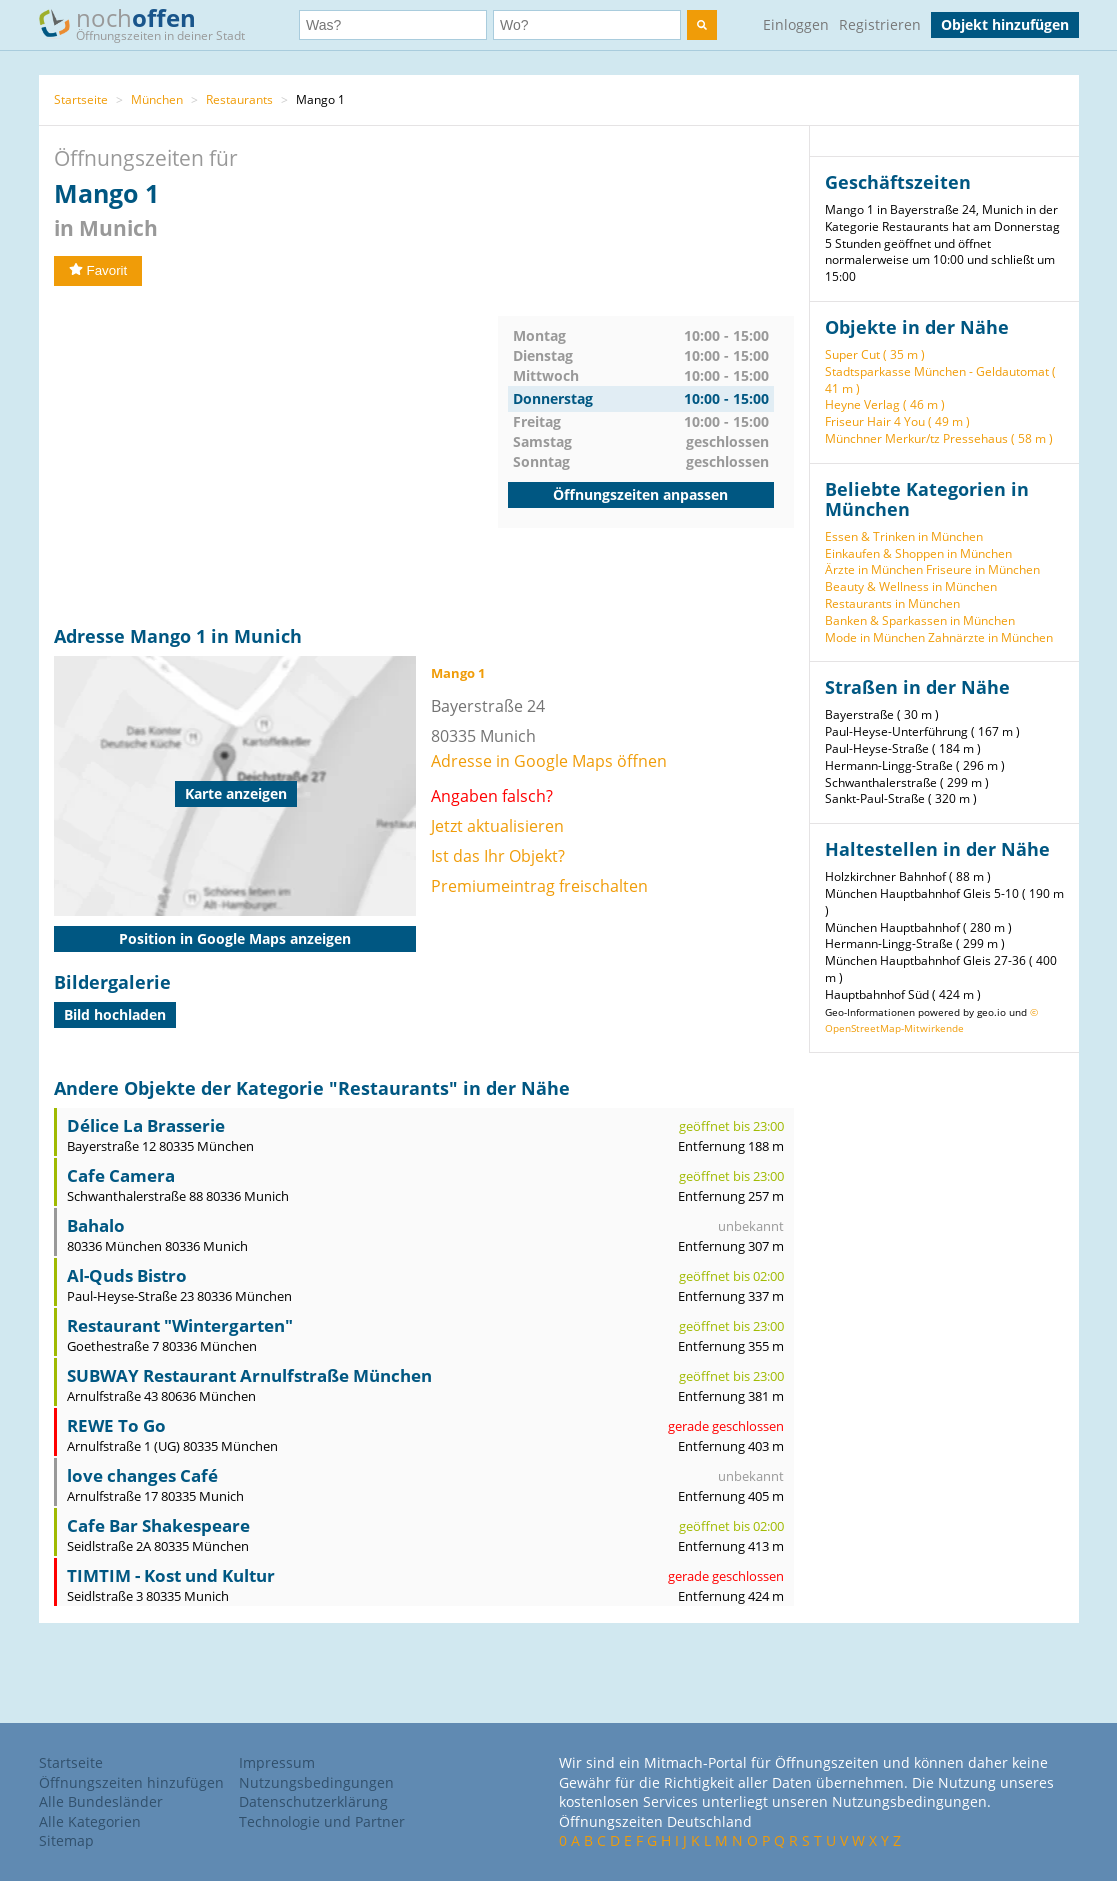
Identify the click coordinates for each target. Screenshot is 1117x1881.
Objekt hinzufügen (1005, 24)
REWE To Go (116, 1425)
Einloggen (796, 24)
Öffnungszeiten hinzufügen (131, 1782)
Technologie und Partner (322, 1821)
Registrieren (880, 24)
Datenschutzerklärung (313, 1801)
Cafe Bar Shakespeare (158, 1525)
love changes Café (142, 1475)
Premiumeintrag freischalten (539, 886)
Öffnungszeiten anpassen (640, 494)
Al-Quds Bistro (127, 1275)
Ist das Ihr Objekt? (498, 856)
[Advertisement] (276, 456)
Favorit (98, 270)
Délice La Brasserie (146, 1125)
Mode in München (875, 637)
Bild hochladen (115, 1014)
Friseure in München (983, 569)
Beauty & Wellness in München (911, 586)
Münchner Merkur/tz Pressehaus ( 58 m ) (939, 438)
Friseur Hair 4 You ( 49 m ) (897, 421)
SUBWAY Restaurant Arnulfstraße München (249, 1375)
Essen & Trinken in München (904, 536)
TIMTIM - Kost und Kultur (171, 1575)
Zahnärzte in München (990, 637)
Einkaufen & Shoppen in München (918, 553)
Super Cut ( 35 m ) (875, 354)
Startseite (81, 99)
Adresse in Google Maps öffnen (549, 761)
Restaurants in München (892, 603)
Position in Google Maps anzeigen (235, 938)
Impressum (277, 1762)
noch (151, 23)
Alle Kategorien (90, 1821)
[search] (702, 25)
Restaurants (239, 99)
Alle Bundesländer (101, 1801)
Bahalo (96, 1225)
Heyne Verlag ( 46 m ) (885, 404)
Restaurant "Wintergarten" (180, 1325)
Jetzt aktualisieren (497, 826)
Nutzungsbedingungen (316, 1782)
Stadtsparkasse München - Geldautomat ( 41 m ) (940, 380)
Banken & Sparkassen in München (920, 620)
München (157, 99)
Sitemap (66, 1840)
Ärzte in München (874, 569)
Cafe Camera (121, 1175)
